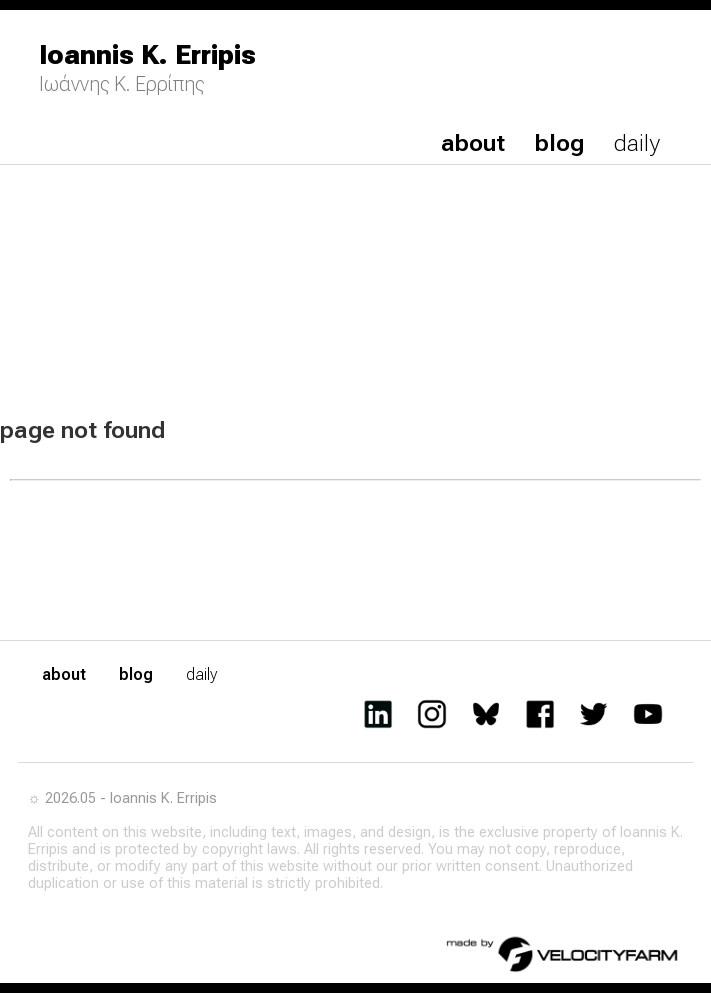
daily (637, 143)
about (473, 143)
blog (559, 143)
